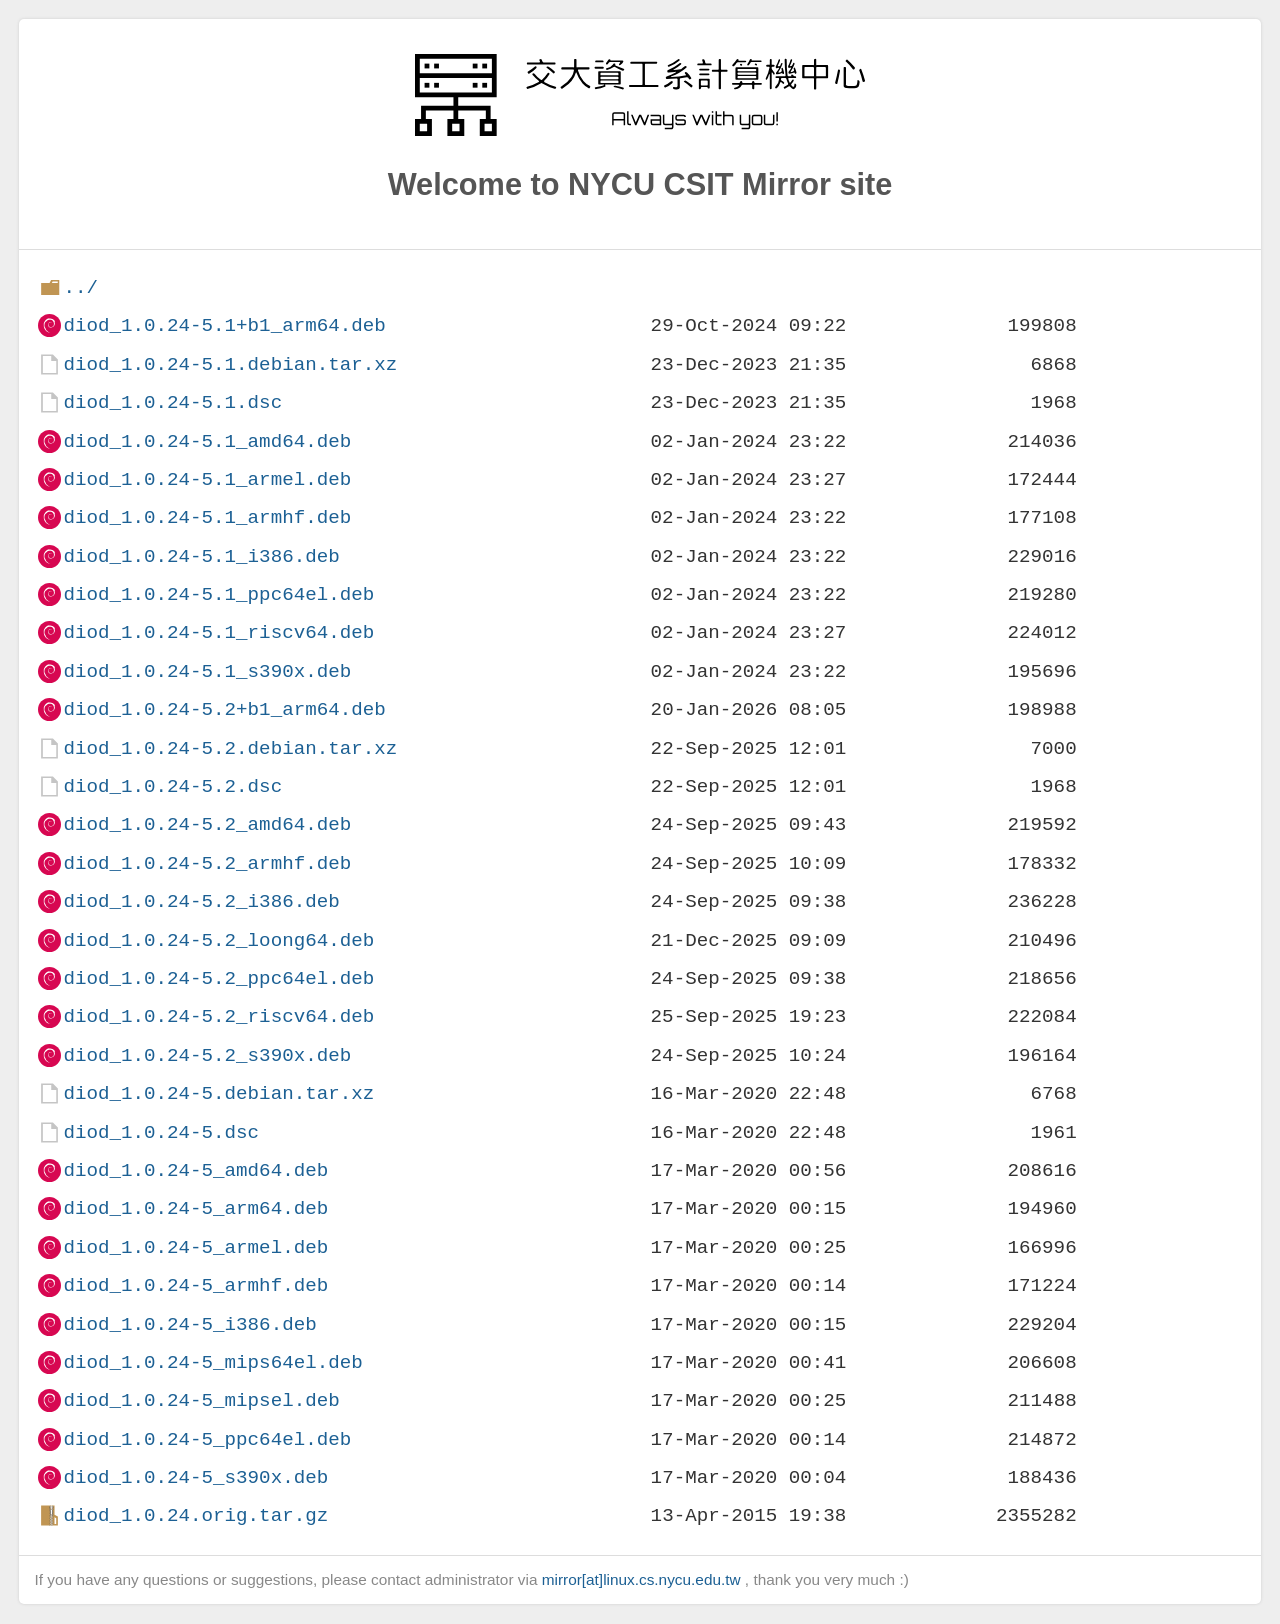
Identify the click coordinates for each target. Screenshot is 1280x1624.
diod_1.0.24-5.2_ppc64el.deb (218, 978)
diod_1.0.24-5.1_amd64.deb (207, 441)
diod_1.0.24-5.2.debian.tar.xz (230, 748)
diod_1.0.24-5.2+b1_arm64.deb (224, 709)
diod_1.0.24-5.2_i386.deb (201, 901)
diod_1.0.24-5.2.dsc (172, 786)
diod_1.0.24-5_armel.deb (195, 1247)
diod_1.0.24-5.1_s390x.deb (207, 671)
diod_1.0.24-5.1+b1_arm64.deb (224, 325)
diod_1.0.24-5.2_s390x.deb (207, 1055)
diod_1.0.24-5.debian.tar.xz (218, 1093)
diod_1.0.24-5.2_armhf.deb (207, 863)
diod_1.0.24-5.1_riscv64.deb (218, 632)
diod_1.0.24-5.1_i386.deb (201, 556)
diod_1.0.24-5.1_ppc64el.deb (218, 594)
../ (80, 287)
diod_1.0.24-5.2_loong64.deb (218, 940)
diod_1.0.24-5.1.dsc (172, 402)
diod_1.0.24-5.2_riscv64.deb (218, 1016)
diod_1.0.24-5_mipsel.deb (201, 1400)
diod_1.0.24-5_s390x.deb (195, 1477)
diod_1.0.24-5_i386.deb (189, 1324)
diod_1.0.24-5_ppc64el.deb (207, 1439)
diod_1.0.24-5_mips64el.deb (212, 1362)
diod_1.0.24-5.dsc (161, 1132)
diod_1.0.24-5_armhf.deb (195, 1285)
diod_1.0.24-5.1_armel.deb (207, 479)
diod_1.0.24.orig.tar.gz (195, 1515)
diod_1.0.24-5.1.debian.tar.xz (230, 364)
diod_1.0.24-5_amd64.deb (195, 1170)
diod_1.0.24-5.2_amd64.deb (207, 824)
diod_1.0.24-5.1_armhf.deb (207, 517)
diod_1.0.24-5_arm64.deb (195, 1208)
